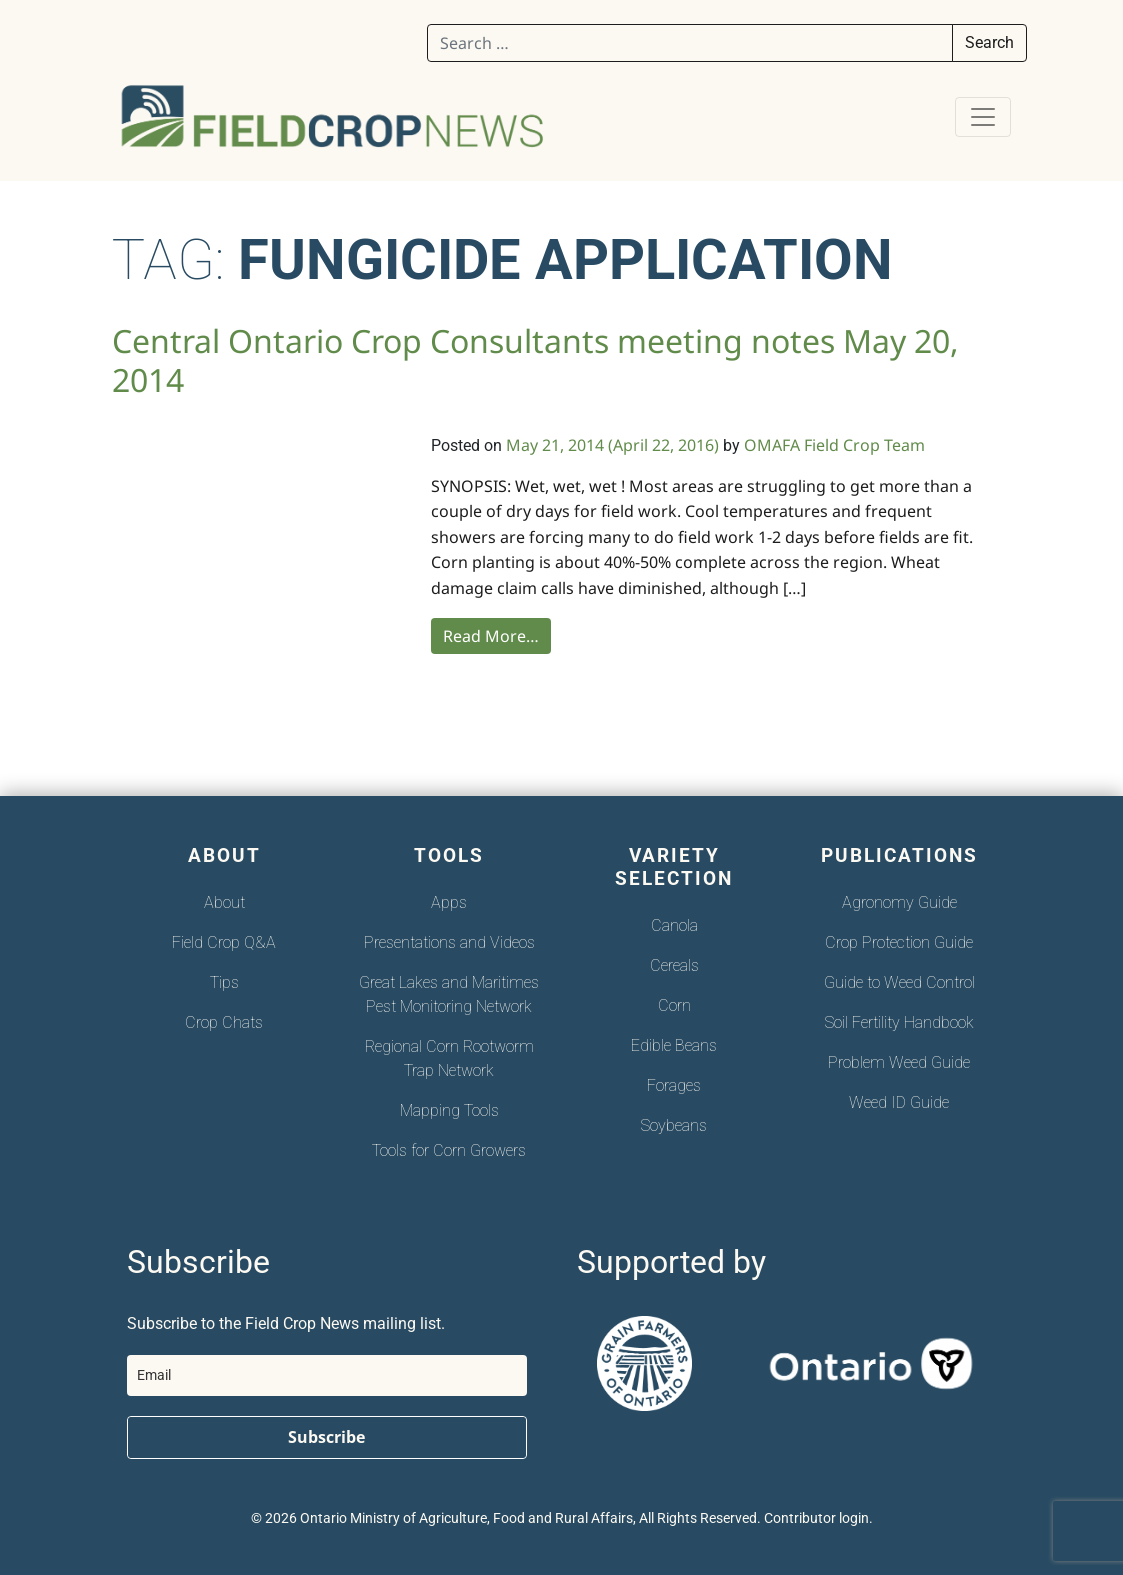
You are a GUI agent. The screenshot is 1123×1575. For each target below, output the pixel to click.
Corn (674, 1005)
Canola (674, 925)
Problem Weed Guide (899, 1062)
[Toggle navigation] (983, 117)
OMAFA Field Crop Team (834, 445)
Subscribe (326, 1437)
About (224, 902)
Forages (674, 1085)
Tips (224, 982)
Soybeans (674, 1125)
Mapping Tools (449, 1110)
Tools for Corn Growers (449, 1150)
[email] (327, 1375)
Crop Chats (224, 1022)
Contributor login (816, 1518)
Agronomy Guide (899, 902)
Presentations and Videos (449, 942)
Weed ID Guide (899, 1102)
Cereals (674, 965)
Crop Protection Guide (899, 942)
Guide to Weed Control (899, 982)
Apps (449, 902)
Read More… (491, 636)
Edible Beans (674, 1045)
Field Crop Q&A (224, 942)
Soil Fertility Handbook (899, 1022)
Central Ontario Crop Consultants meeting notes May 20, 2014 (535, 360)
